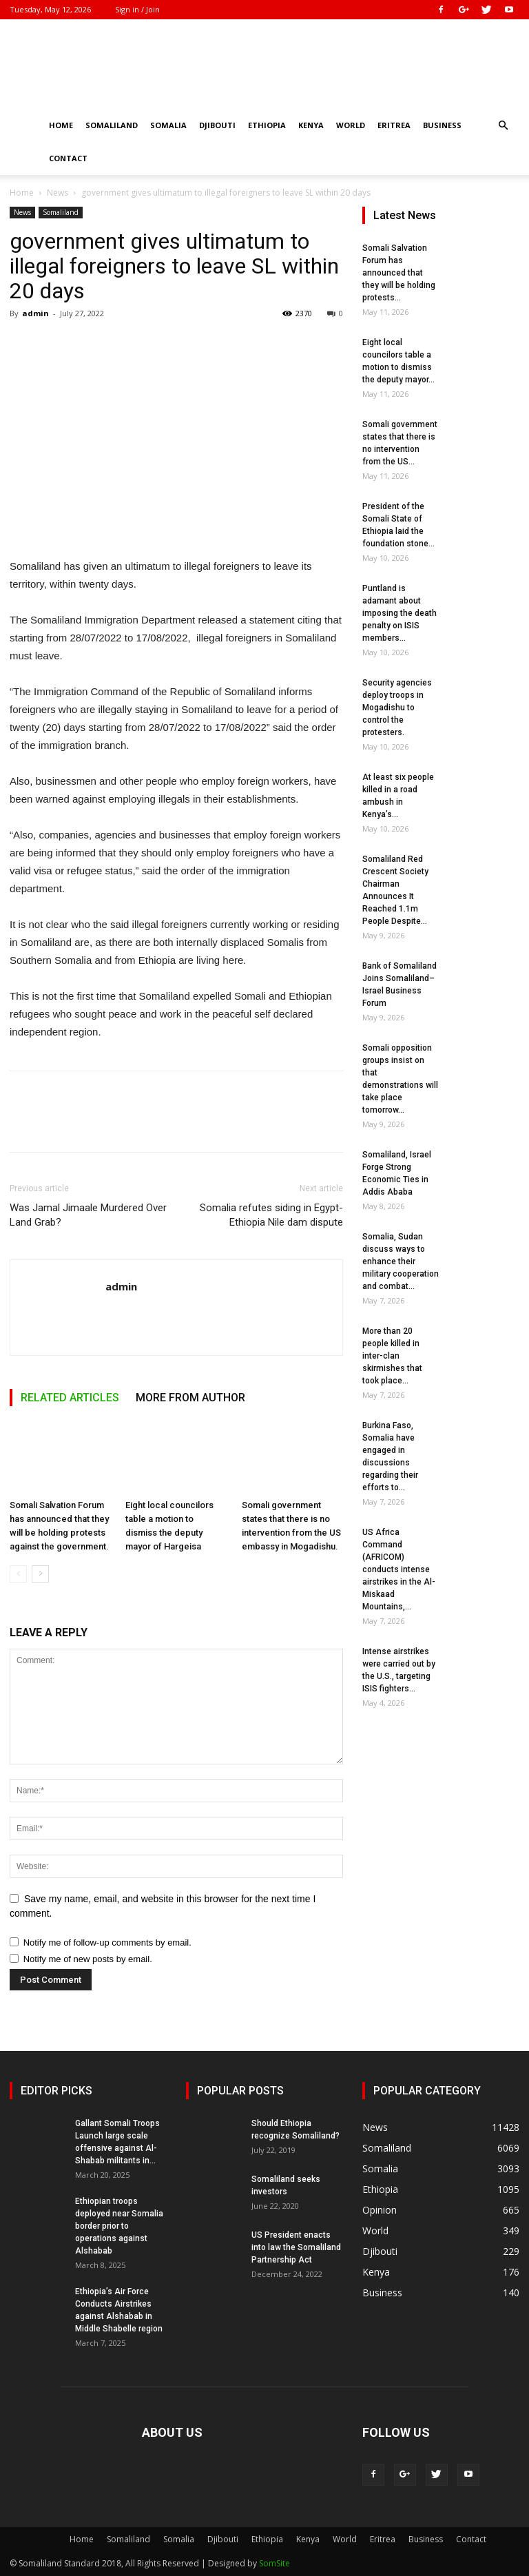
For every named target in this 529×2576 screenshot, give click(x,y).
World (350, 125)
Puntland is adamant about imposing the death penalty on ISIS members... (399, 613)
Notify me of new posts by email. (87, 1959)
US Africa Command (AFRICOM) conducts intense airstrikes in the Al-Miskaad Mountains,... (398, 1569)
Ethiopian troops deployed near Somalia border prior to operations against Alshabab (119, 2226)
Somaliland (111, 125)
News (57, 192)
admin (35, 313)
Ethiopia (267, 125)
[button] (502, 125)
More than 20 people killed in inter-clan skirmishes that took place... (392, 1355)
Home (61, 125)
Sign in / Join (137, 9)
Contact (68, 158)
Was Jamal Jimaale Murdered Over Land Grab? (88, 1215)
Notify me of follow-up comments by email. (107, 1942)
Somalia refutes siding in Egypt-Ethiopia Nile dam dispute (271, 1215)
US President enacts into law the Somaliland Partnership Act (296, 2247)
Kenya (311, 125)
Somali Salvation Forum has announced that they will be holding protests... (398, 272)
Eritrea (394, 125)
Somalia (168, 125)
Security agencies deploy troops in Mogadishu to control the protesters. (397, 707)
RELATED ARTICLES (70, 1397)
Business (442, 125)
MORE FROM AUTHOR (190, 1397)
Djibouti (217, 125)
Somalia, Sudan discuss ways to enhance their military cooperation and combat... (400, 1261)
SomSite (274, 2563)
